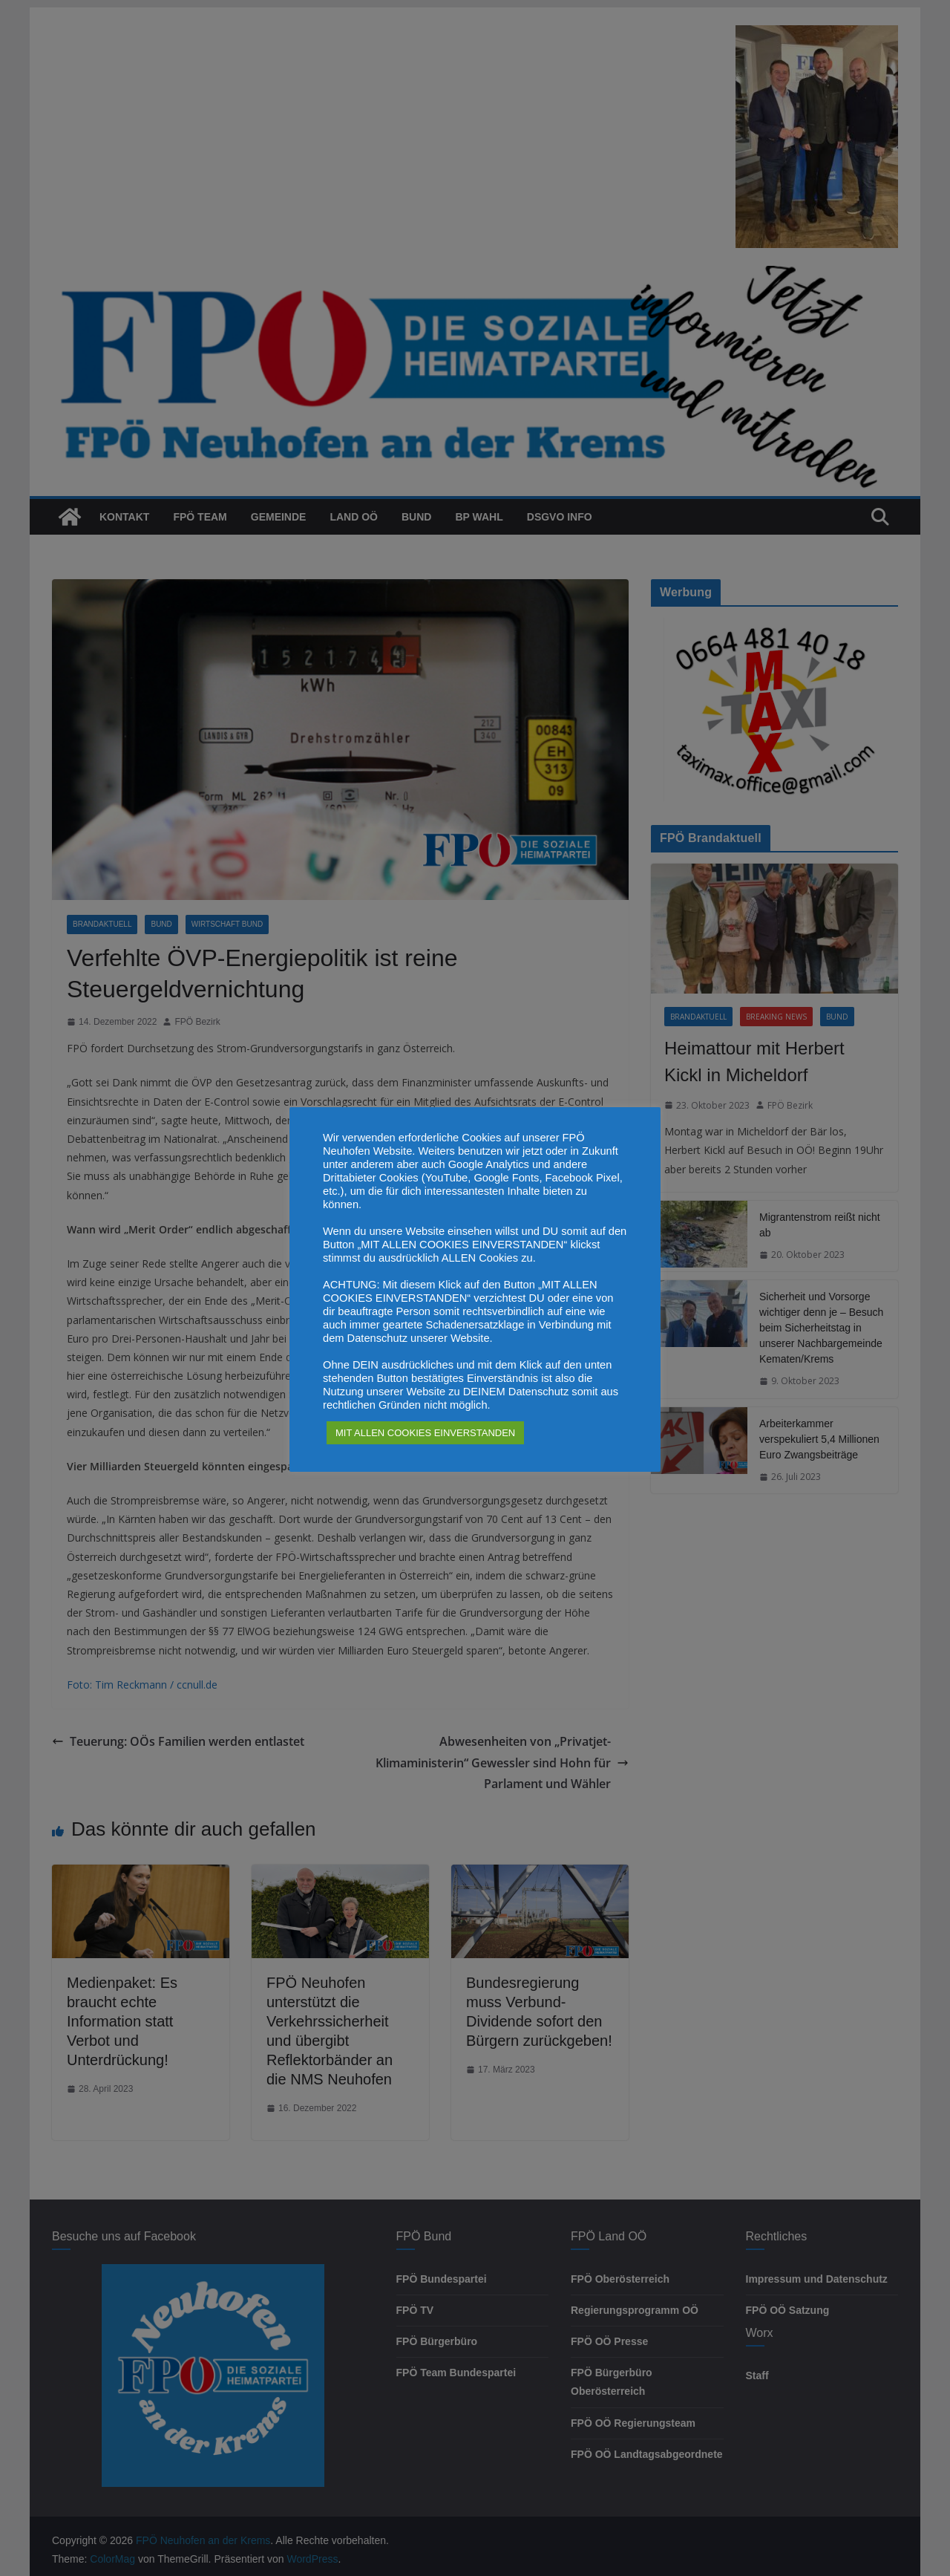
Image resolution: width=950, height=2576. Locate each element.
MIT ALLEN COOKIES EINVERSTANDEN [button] (425, 1432)
